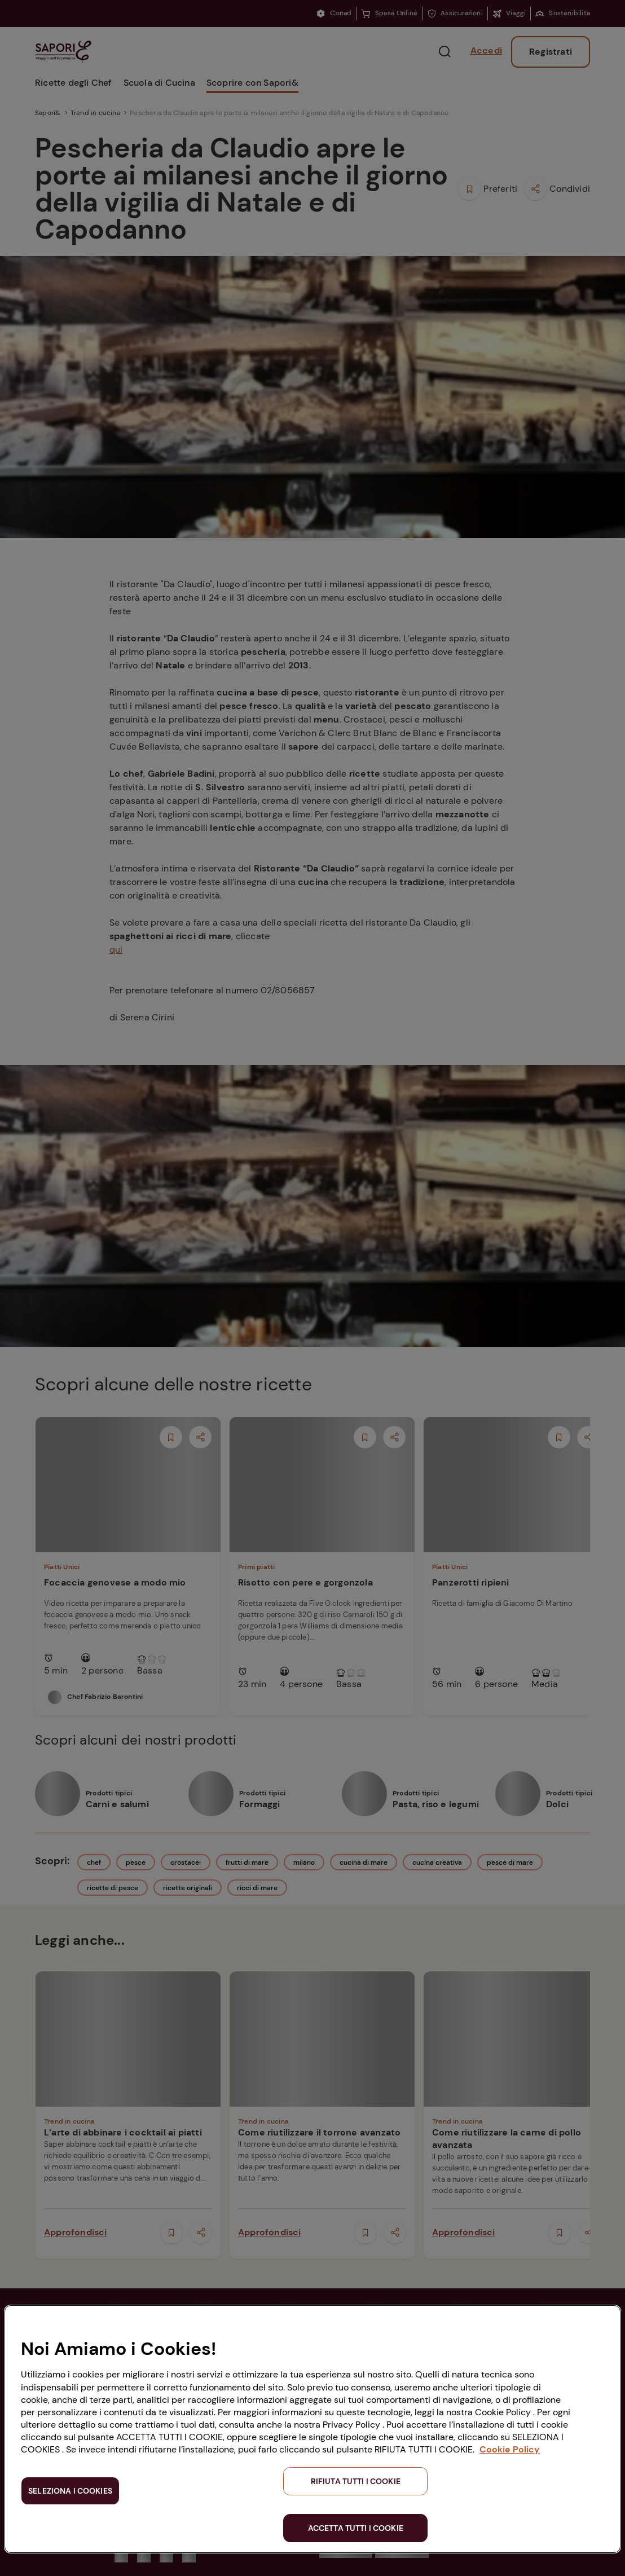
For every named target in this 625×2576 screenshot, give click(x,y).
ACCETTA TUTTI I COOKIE (355, 2528)
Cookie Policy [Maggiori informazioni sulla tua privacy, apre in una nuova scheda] (509, 2449)
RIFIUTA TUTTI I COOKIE (355, 2481)
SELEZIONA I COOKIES (70, 2491)
